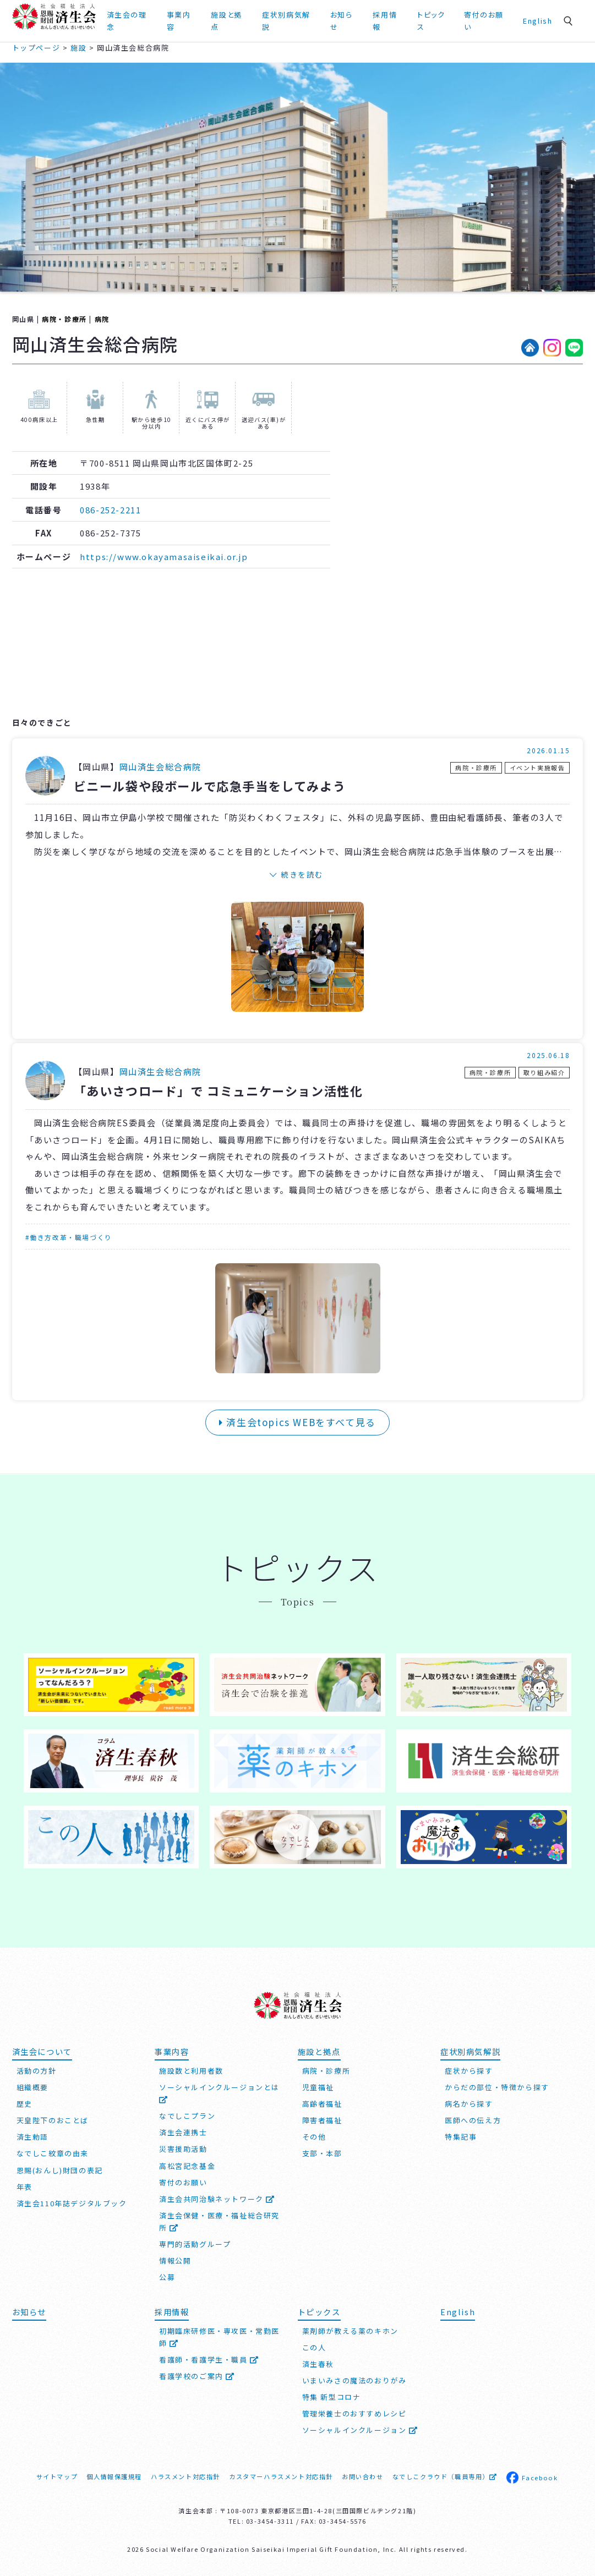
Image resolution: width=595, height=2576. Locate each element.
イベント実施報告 (537, 767)
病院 (102, 319)
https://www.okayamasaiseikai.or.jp (164, 556)
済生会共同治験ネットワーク (217, 2199)
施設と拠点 (226, 20)
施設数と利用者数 (191, 2070)
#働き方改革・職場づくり (68, 1237)
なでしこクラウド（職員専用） (445, 2476)
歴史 (24, 2103)
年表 (24, 2187)
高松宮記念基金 (187, 2166)
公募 (167, 2277)
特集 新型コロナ (331, 2397)
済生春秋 (318, 2364)
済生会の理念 (127, 20)
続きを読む (302, 874)
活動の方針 (37, 2070)
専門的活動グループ (195, 2244)
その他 (314, 2136)
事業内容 (179, 20)
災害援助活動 (183, 2149)
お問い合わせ (363, 2476)
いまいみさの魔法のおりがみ (354, 2380)
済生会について (42, 2051)
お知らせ (341, 20)
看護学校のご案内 (197, 2376)
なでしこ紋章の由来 (53, 2153)
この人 (314, 2347)
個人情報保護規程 (114, 2476)
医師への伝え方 (473, 2120)
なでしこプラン (187, 2116)
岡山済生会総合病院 (160, 766)
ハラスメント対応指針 (185, 2476)
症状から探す (469, 2070)
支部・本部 (322, 2153)
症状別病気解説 (286, 20)
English (537, 20)
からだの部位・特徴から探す (497, 2087)
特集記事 (461, 2136)
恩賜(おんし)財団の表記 (60, 2170)
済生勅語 (32, 2136)
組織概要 (32, 2087)
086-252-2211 (110, 510)
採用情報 (385, 20)
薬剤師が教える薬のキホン (350, 2331)
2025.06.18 (548, 1055)
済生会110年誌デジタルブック (72, 2203)
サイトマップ (57, 2476)
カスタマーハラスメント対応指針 (281, 2476)
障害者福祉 (322, 2120)
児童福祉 (318, 2087)
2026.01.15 (548, 750)
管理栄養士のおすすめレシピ (354, 2413)
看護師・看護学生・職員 (209, 2359)
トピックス (431, 20)
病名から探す (469, 2103)
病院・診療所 (64, 319)
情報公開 (175, 2260)
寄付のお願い (484, 20)
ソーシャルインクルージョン (360, 2430)
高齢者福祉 (322, 2103)
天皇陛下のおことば (53, 2120)
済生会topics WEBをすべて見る (297, 1422)
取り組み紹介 (544, 1072)
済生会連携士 (183, 2132)
